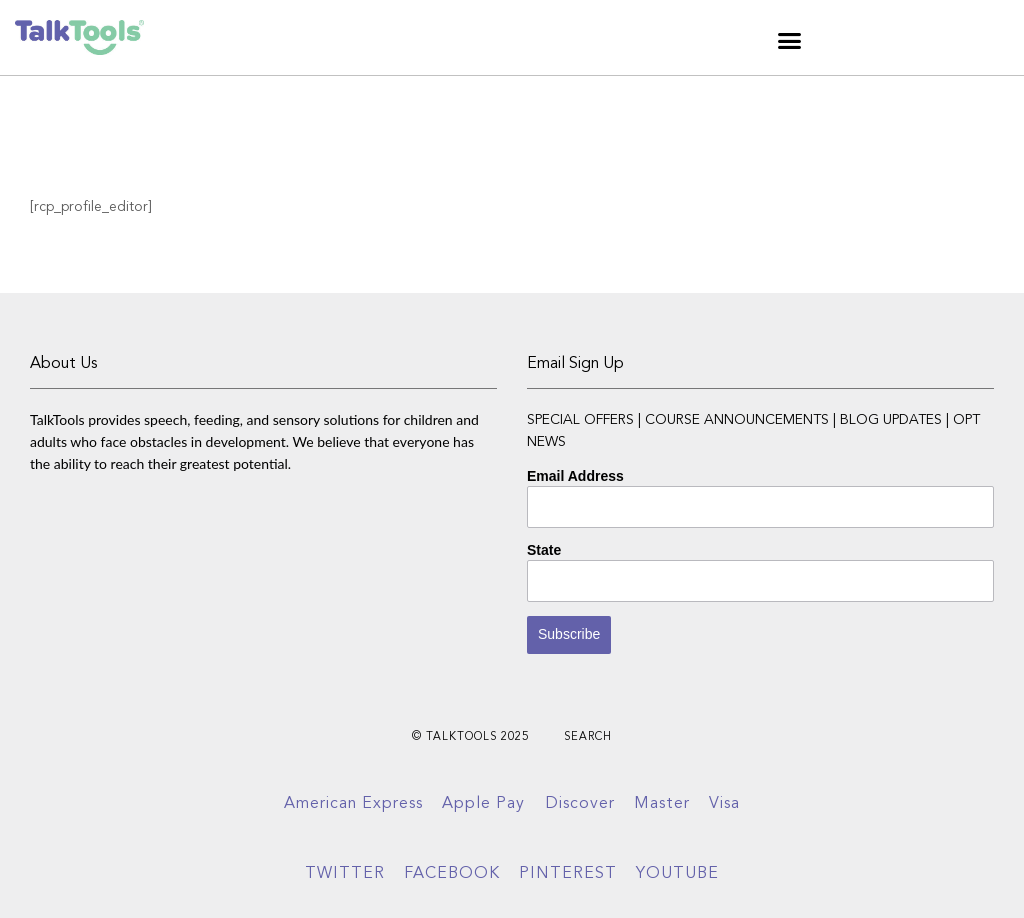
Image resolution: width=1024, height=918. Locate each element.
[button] (790, 40)
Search (588, 737)
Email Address (575, 476)
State (544, 550)
